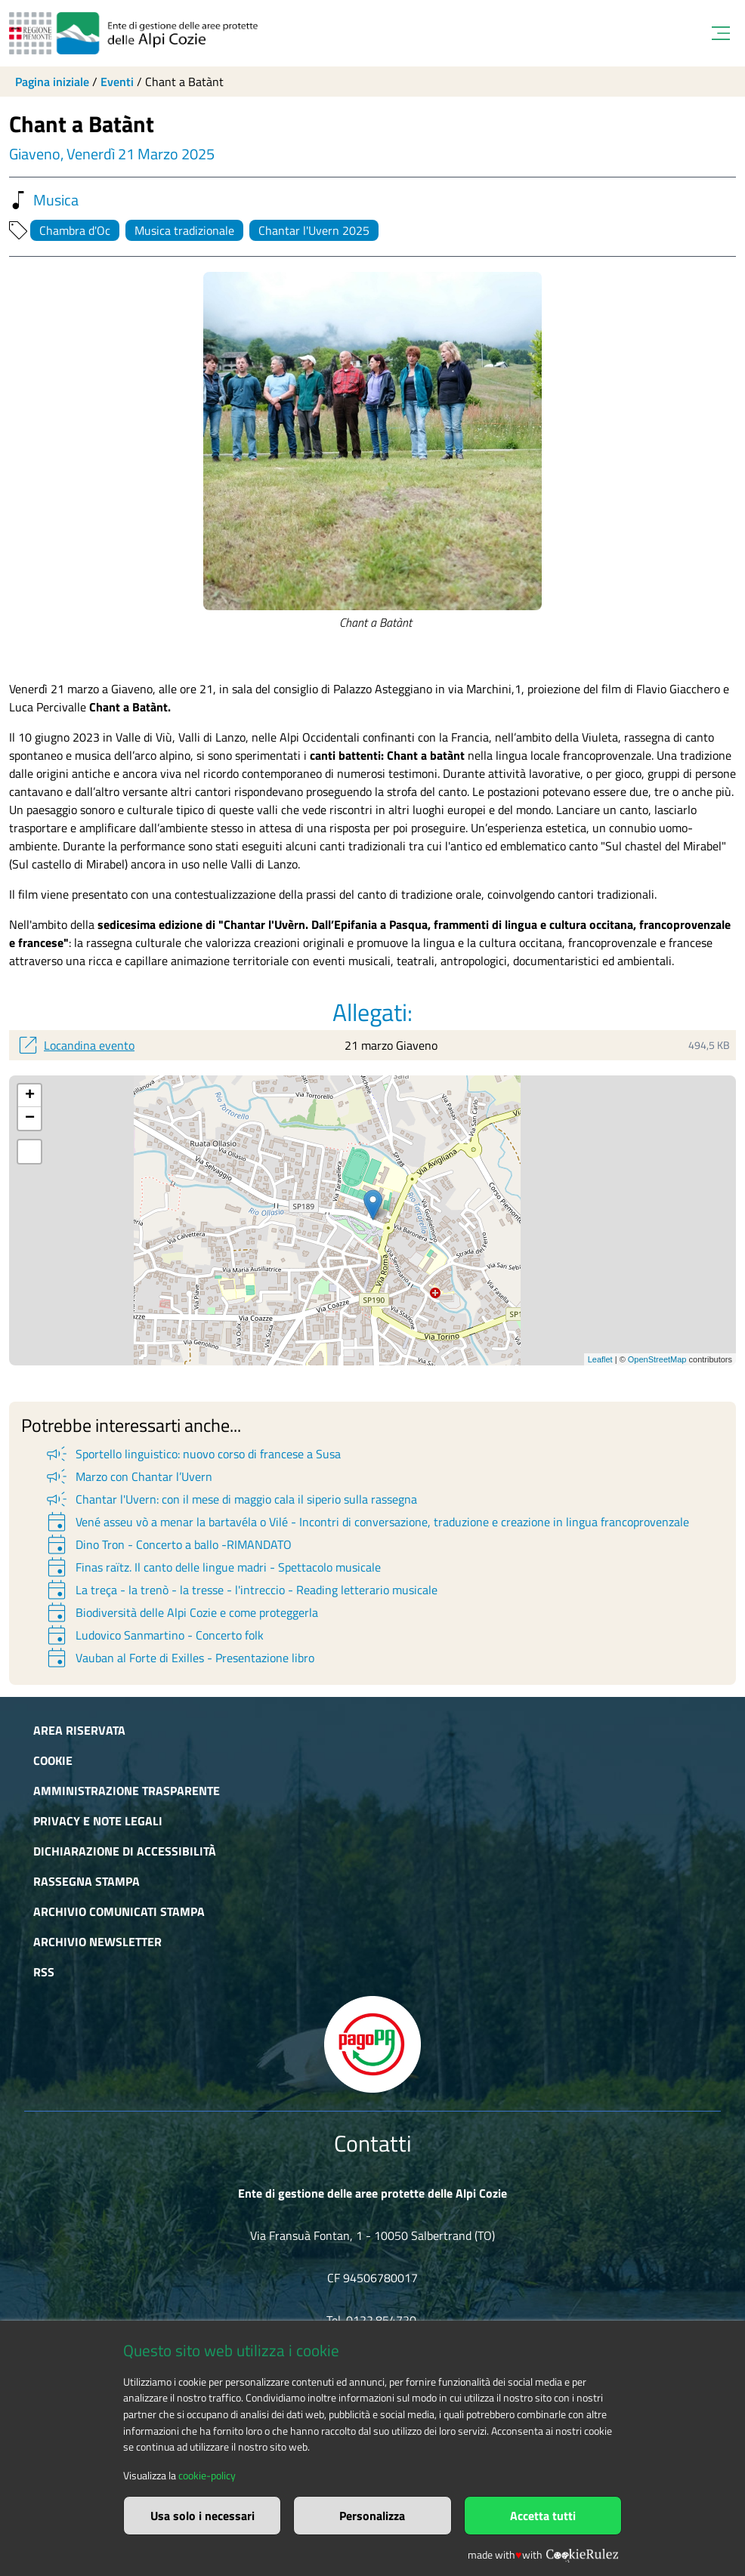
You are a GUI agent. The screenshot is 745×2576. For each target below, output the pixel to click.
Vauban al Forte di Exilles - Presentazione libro (179, 1658)
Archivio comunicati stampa (119, 1911)
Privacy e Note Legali (97, 1821)
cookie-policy (207, 2475)
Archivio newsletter (97, 1942)
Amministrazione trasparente (126, 1791)
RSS (43, 1972)
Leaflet (600, 1359)
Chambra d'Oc (74, 230)
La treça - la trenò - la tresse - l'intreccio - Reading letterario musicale (240, 1590)
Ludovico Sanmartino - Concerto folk (154, 1635)
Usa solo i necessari (202, 2516)
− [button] (30, 1118)
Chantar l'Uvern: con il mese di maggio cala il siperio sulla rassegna (230, 1499)
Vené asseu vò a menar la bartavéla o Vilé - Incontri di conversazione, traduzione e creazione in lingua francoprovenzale (366, 1522)
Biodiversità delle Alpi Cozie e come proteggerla (181, 1612)
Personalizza (372, 2516)
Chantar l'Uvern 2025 (313, 230)
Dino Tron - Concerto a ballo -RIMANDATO (168, 1544)
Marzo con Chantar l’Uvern (128, 1476)
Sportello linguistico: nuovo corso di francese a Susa (192, 1454)
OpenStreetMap (657, 1359)
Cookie (53, 1760)
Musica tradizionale (184, 230)
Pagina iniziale (52, 81)
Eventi (117, 81)
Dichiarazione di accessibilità (124, 1851)
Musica (44, 200)
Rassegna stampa (86, 1881)
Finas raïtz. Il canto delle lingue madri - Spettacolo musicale (212, 1567)
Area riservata (79, 1730)
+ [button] (30, 1095)
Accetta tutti (543, 2516)
